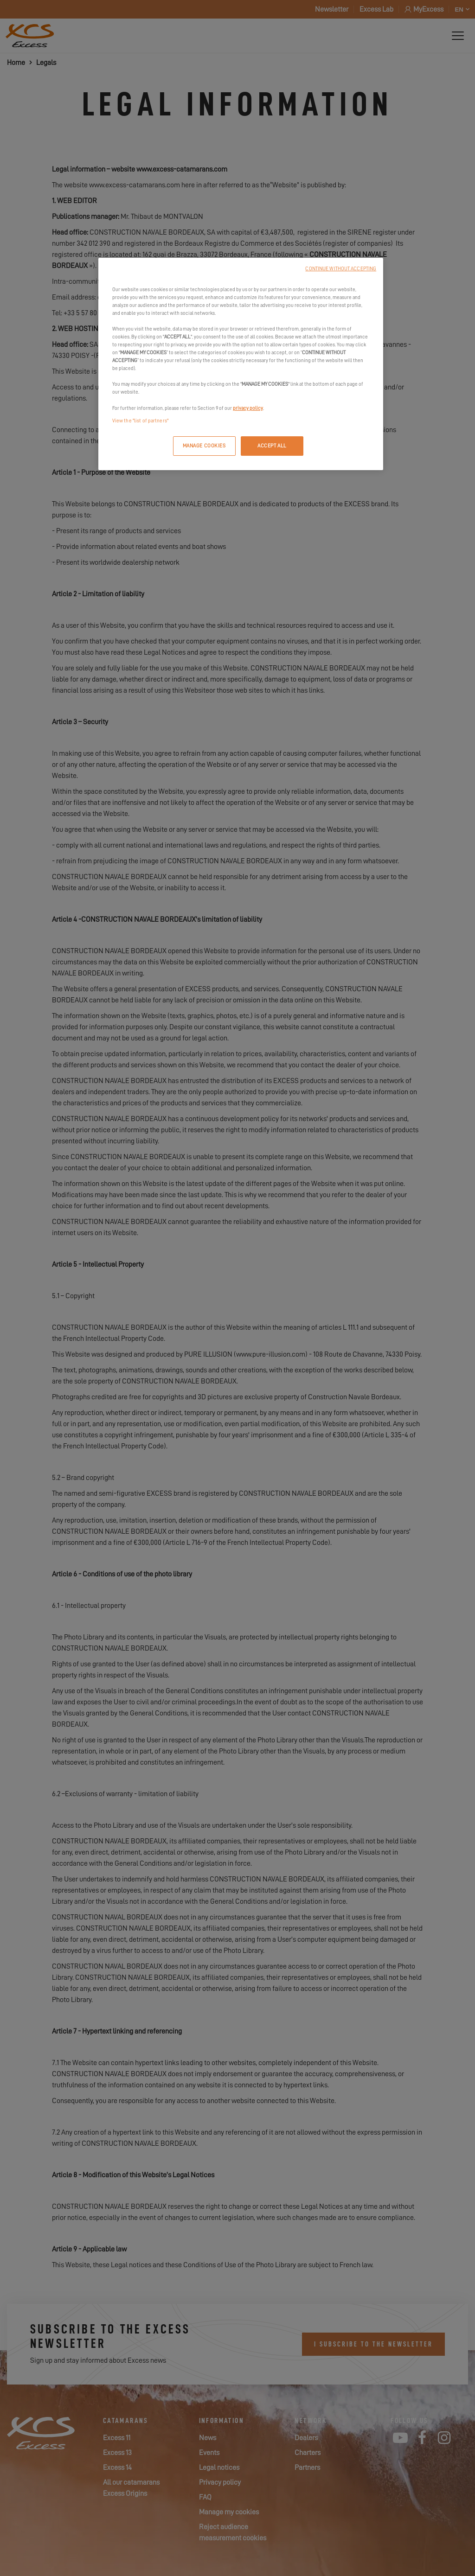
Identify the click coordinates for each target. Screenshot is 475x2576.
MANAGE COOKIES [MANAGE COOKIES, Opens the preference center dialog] (204, 445)
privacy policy (248, 408)
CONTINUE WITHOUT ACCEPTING (340, 268)
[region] (240, 364)
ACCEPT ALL (272, 445)
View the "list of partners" (140, 420)
